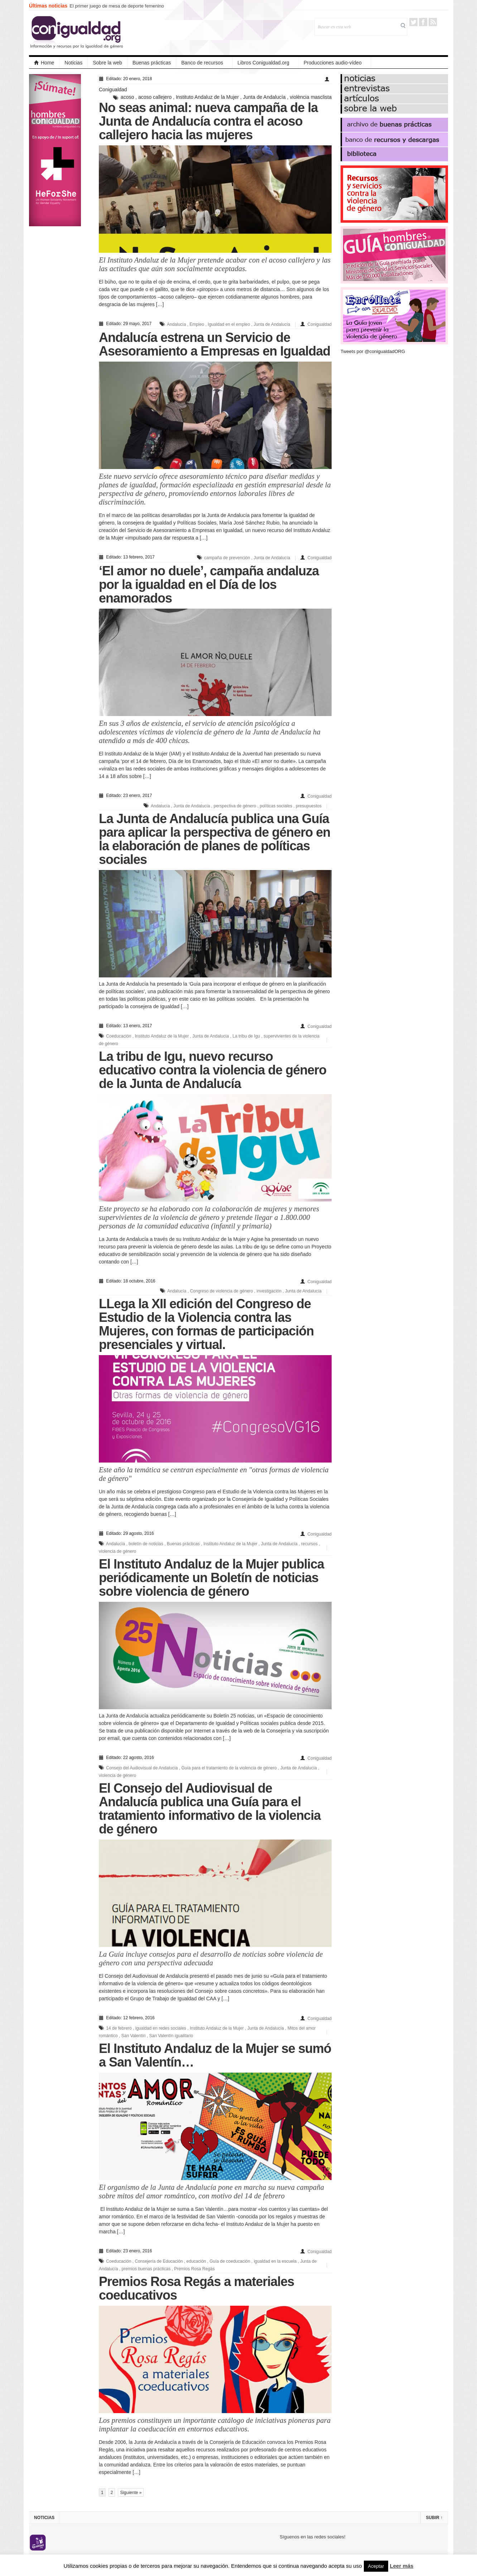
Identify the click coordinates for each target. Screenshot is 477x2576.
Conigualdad (113, 89)
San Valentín (133, 2035)
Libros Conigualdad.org (263, 63)
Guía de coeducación (229, 2261)
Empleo (196, 324)
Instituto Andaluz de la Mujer (207, 97)
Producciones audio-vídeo (333, 63)
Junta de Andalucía (264, 97)
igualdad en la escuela (275, 2261)
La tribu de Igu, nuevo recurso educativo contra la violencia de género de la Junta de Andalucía (212, 1070)
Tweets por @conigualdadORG (373, 351)
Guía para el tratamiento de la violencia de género (229, 1767)
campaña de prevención (227, 557)
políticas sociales (276, 805)
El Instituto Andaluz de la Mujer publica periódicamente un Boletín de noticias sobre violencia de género (211, 1578)
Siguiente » (130, 2492)
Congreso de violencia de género (221, 1291)
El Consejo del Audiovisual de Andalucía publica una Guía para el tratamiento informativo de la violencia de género (210, 1808)
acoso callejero (155, 97)
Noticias (73, 63)
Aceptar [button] (376, 2566)
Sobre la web (107, 63)
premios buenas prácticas (145, 2268)
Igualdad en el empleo (229, 324)
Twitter (413, 22)
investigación (269, 1291)
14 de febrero (118, 2028)
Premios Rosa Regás (194, 2268)
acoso (127, 97)
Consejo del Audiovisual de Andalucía (142, 1767)
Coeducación (118, 1036)
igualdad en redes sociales (160, 2028)
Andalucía (176, 324)
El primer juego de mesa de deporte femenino (116, 6)
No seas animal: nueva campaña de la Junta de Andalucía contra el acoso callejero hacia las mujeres (208, 121)
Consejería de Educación (159, 2261)
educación (196, 2261)
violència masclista (311, 97)
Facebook (423, 22)
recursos (309, 1543)
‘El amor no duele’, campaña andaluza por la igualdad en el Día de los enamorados (209, 584)
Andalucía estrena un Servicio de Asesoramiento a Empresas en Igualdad (214, 344)
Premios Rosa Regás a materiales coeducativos (196, 2288)
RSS (433, 22)
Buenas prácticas (151, 63)
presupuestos (309, 805)
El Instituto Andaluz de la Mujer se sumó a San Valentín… (215, 2055)
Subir (434, 2517)
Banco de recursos (202, 63)
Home (44, 63)
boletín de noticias (146, 1543)
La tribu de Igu (246, 1036)
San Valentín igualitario (171, 2035)
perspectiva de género (234, 805)
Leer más (402, 2565)
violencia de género (117, 1551)
